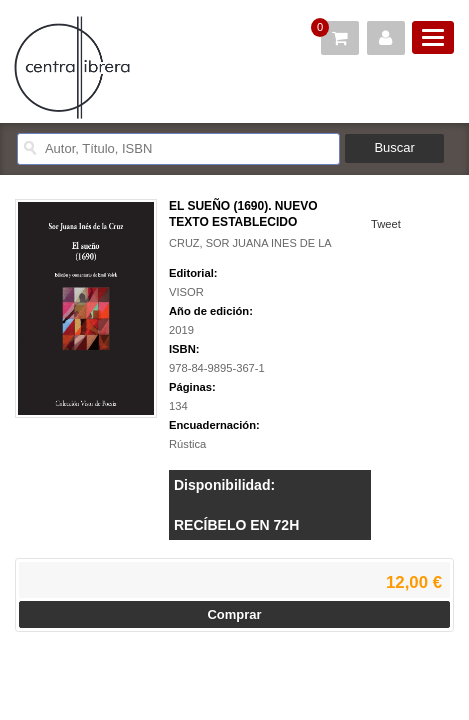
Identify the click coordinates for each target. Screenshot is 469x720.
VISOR (186, 292)
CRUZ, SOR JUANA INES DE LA (250, 243)
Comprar (234, 614)
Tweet (386, 224)
